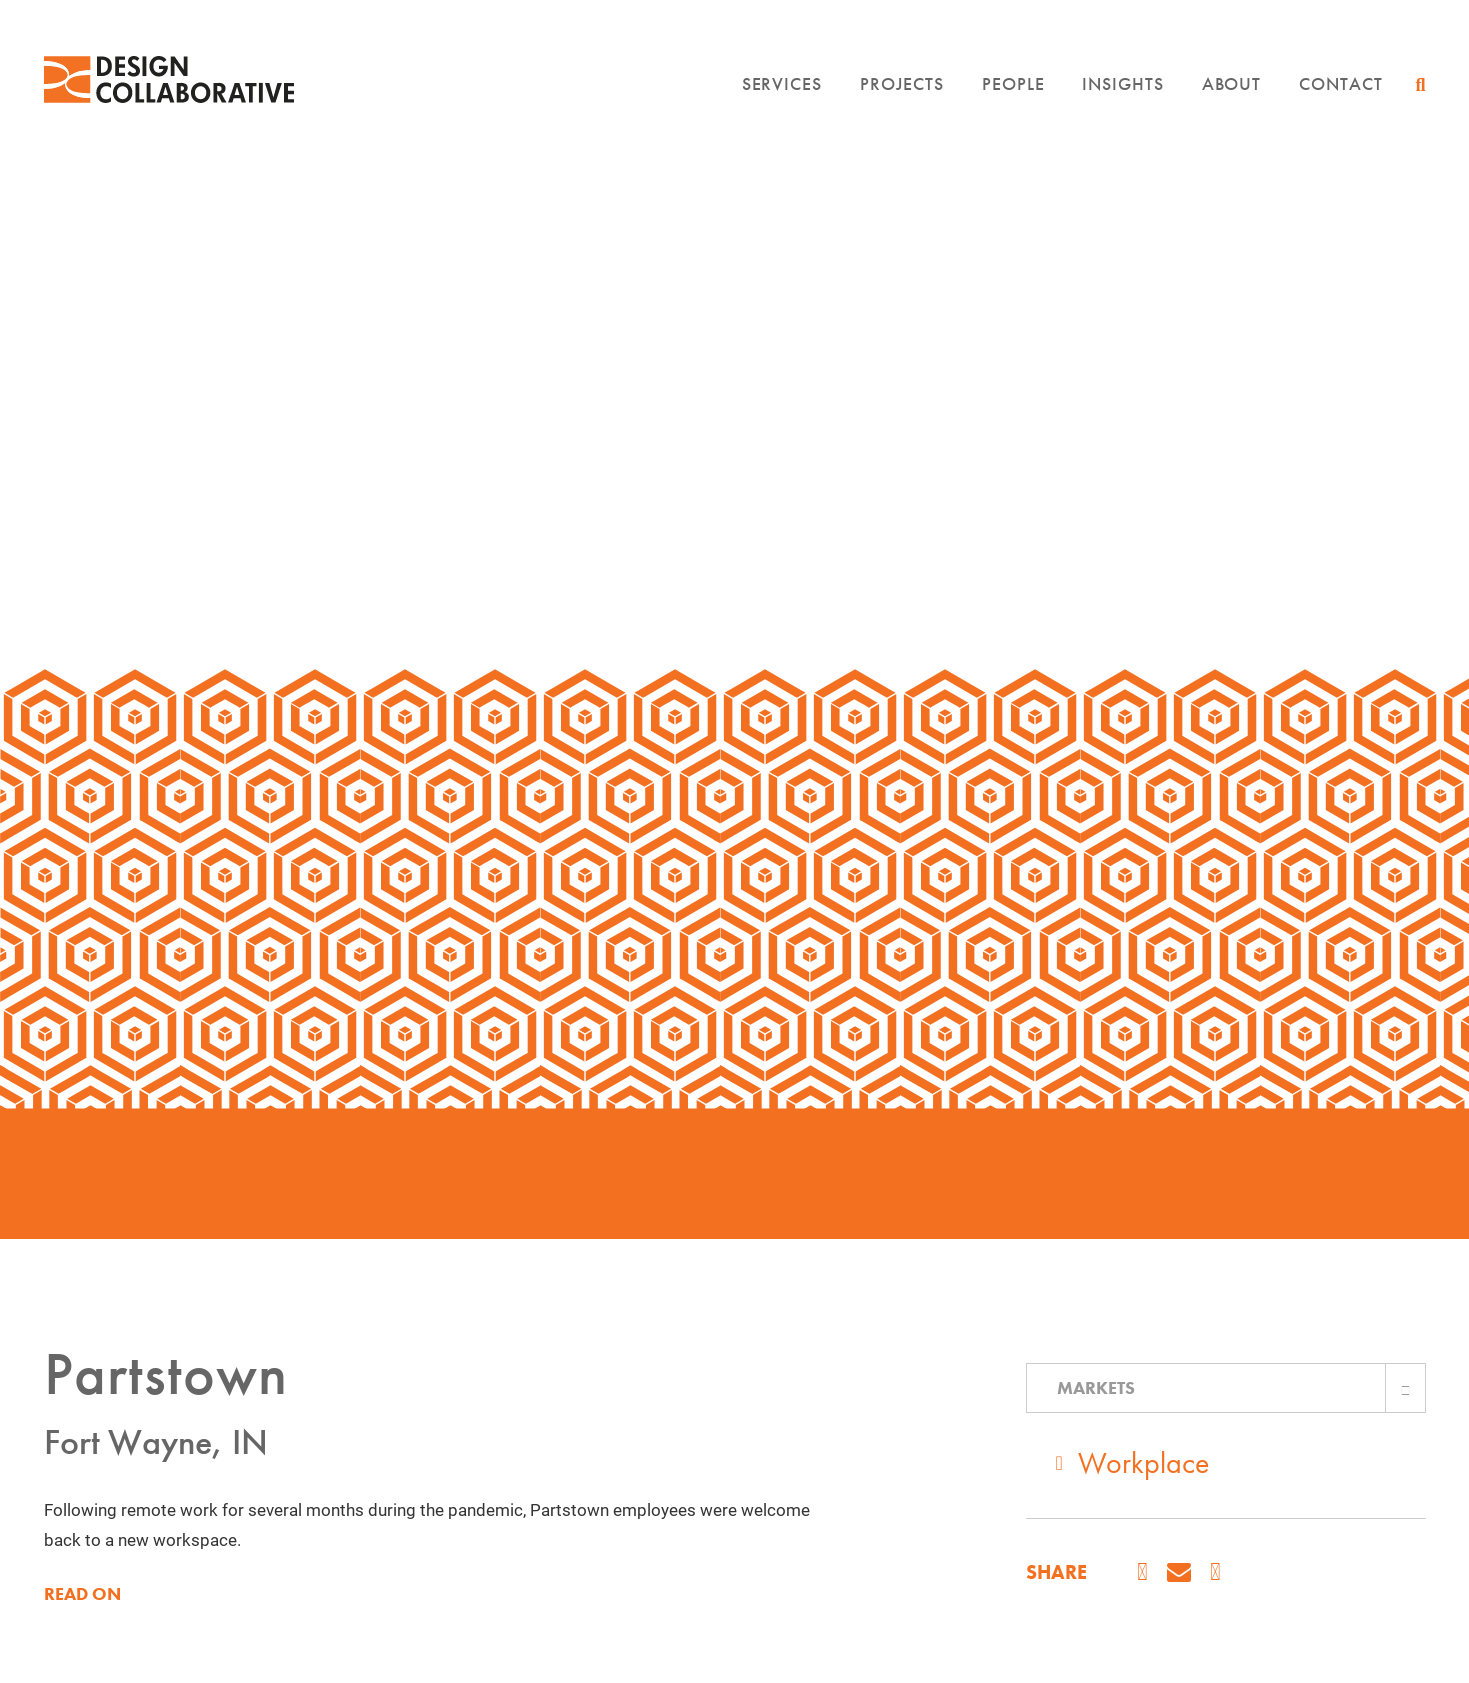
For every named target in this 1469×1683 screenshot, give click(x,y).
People (1013, 83)
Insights (1122, 83)
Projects (902, 83)
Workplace (1143, 1463)
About (1232, 83)
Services (782, 83)
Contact (1340, 83)
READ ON (82, 1594)
